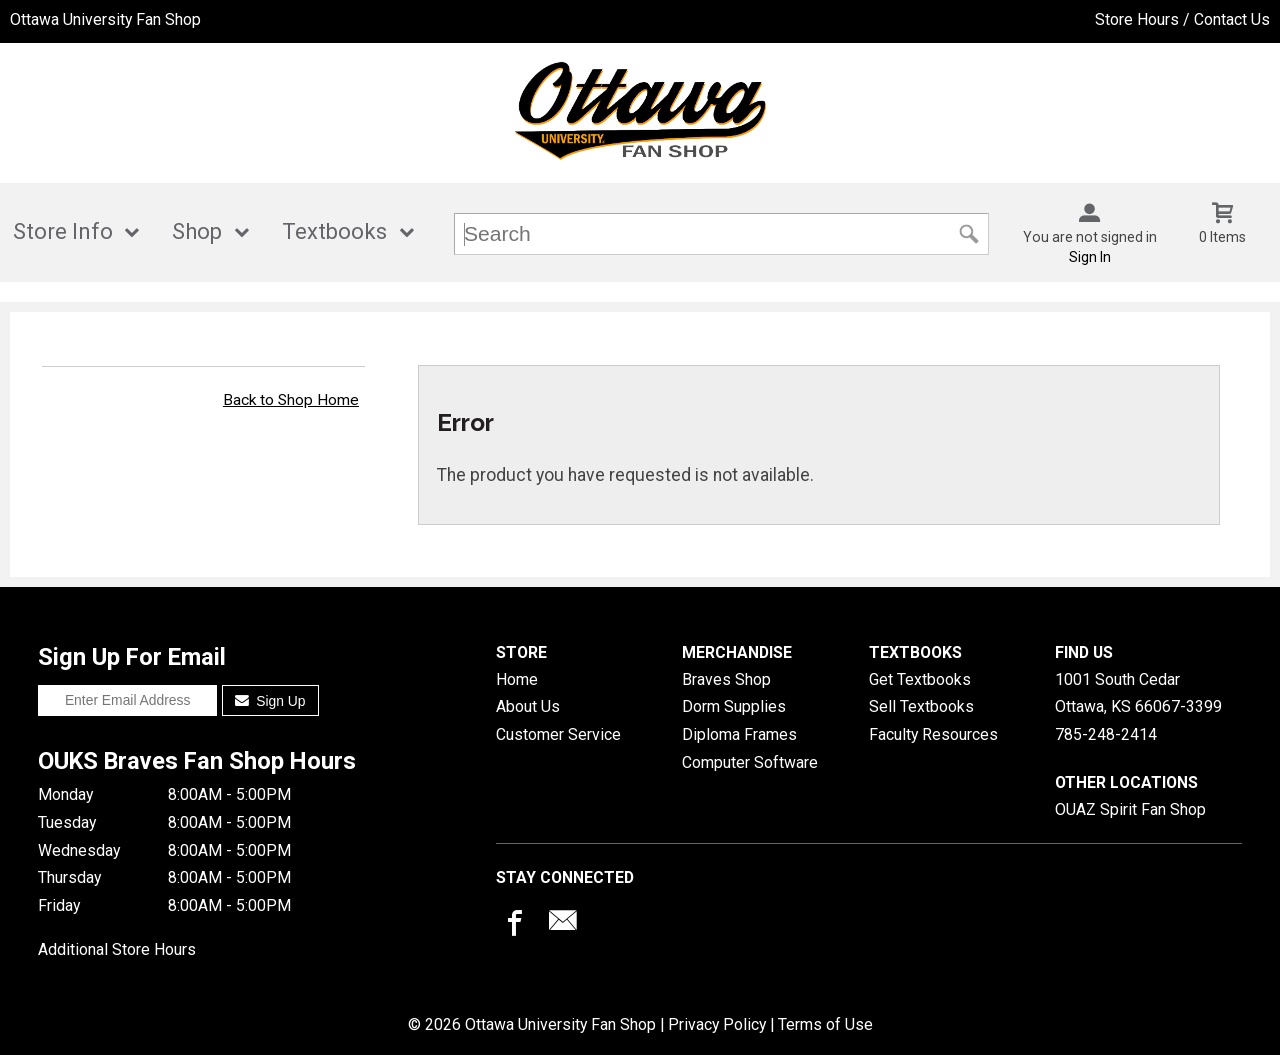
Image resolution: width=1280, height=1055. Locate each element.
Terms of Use (825, 1024)
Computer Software (750, 762)
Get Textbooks (920, 679)
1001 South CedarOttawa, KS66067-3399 (1138, 693)
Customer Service (558, 734)
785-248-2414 (1106, 734)
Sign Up (270, 701)
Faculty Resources (933, 734)
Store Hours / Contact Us (1182, 19)
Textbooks (334, 231)
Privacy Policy (717, 1024)
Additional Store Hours (117, 949)
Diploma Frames (739, 734)
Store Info (63, 231)
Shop (197, 231)
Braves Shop (726, 679)
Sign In (1090, 257)
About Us (528, 706)
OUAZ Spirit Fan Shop (1130, 809)
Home (517, 679)
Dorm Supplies (734, 706)
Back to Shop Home (291, 400)
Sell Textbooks (921, 706)
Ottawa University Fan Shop (105, 19)
